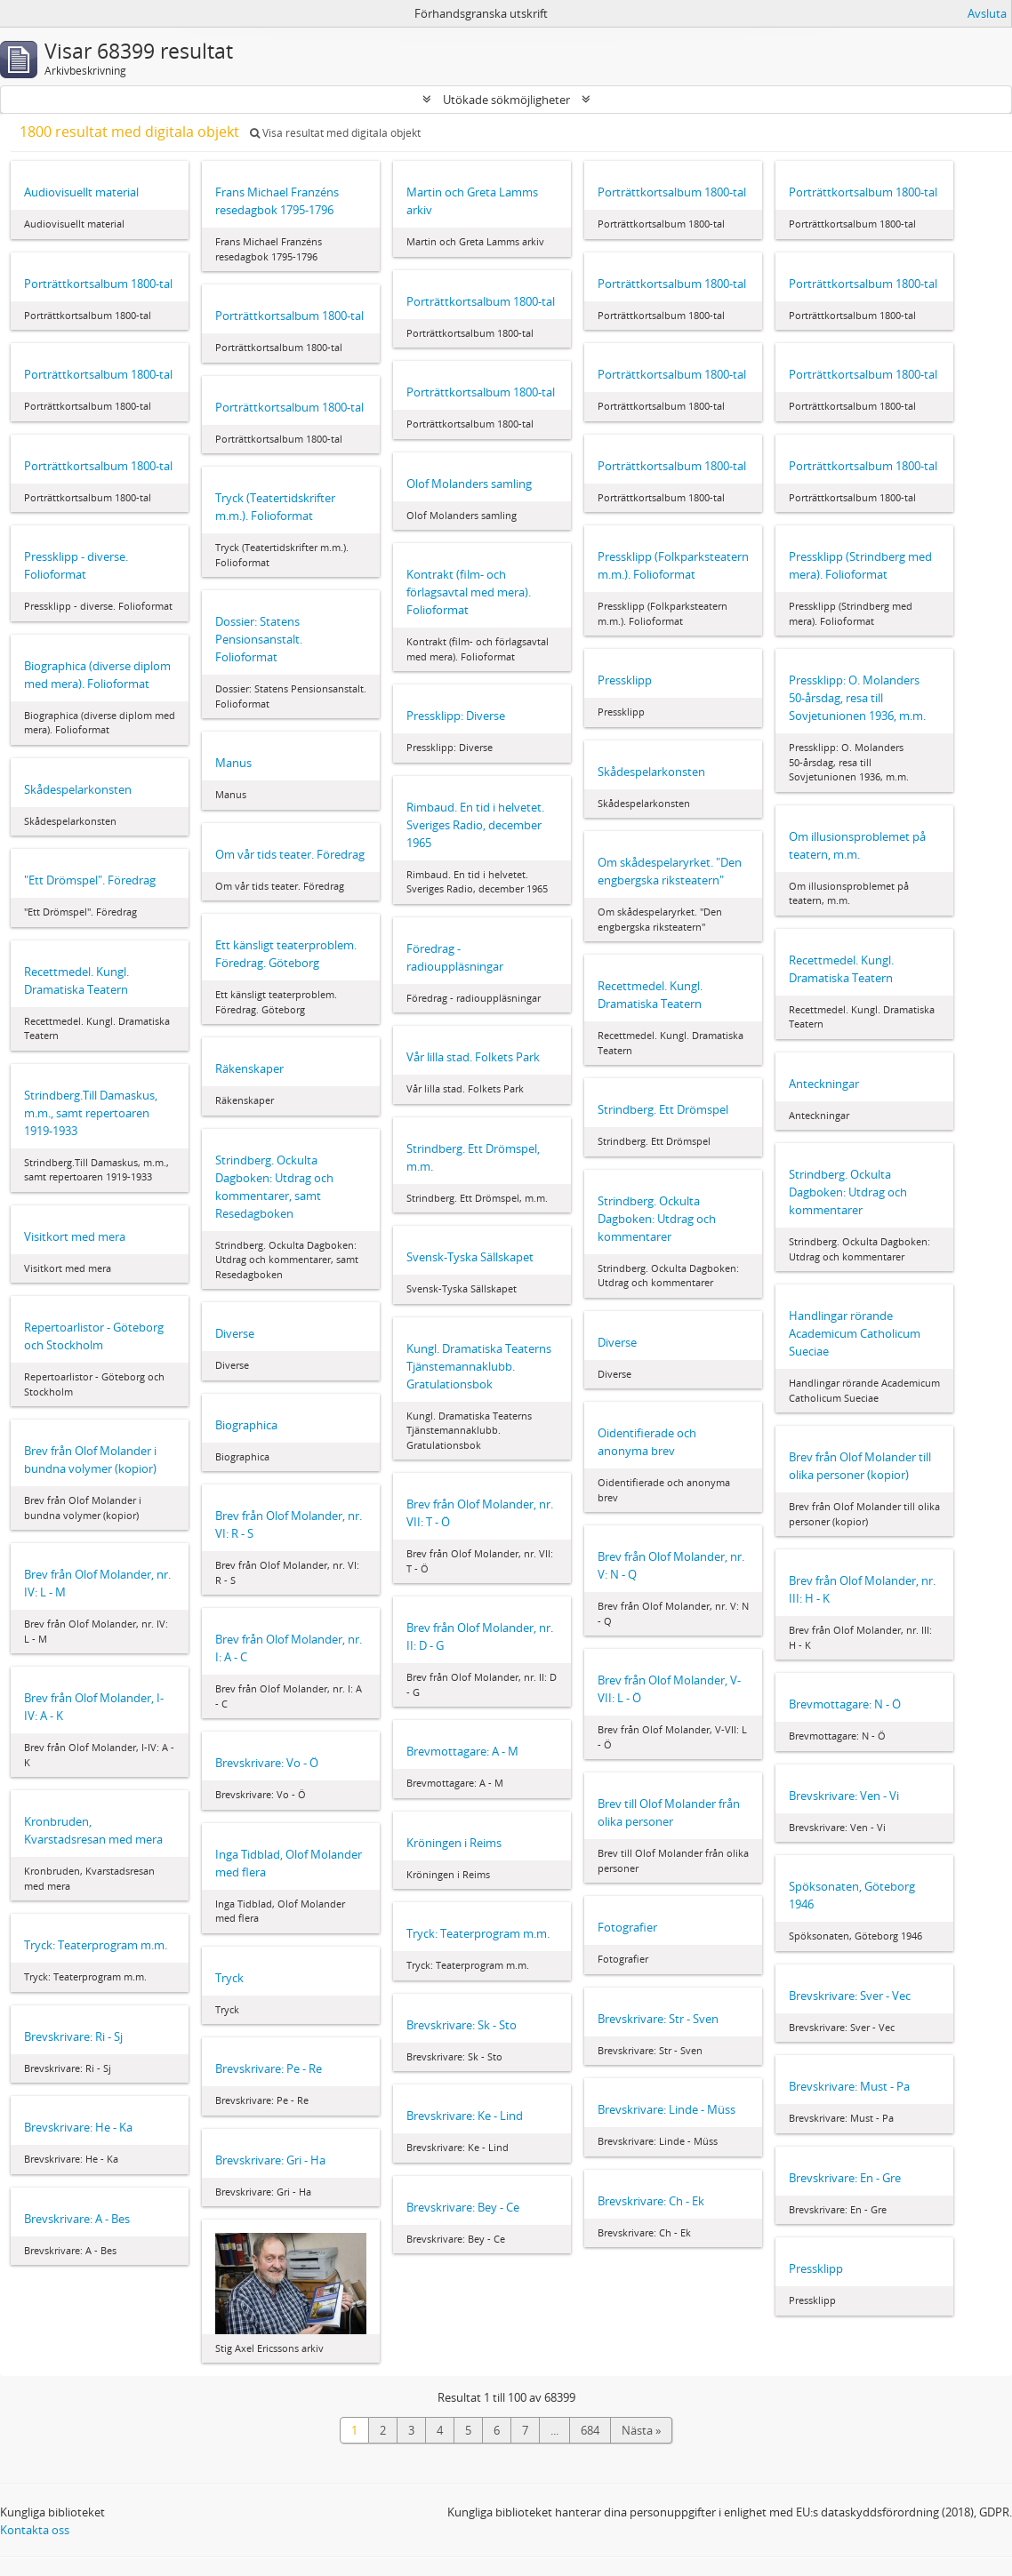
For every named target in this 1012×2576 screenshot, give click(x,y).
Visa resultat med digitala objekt (335, 132)
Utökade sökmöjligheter (506, 100)
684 (590, 2430)
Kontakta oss (34, 2530)
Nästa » (641, 2430)
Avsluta (987, 13)
